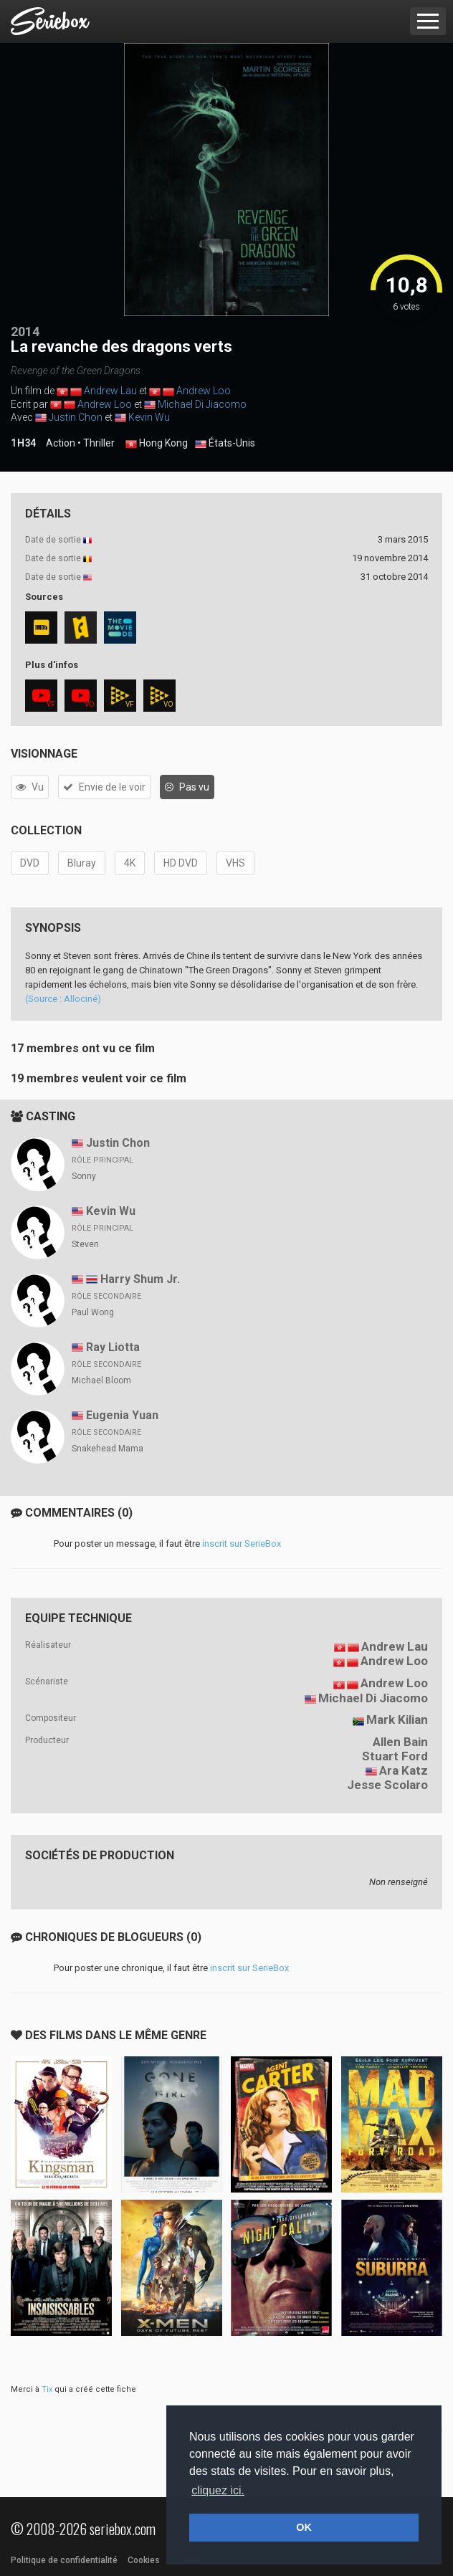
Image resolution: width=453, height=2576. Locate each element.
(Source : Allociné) (63, 998)
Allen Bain (400, 1742)
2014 (25, 331)
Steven (85, 1244)
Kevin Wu (149, 417)
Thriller (99, 443)
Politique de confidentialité (64, 2560)
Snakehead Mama (107, 1449)
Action (60, 443)
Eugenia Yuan (122, 1415)
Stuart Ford (395, 1756)
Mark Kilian (397, 1719)
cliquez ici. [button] (217, 2490)
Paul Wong (93, 1312)
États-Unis (225, 443)
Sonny (84, 1176)
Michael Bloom (101, 1380)
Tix (47, 2389)
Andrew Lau (110, 390)
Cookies (144, 2560)
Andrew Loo (203, 390)
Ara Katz (403, 1770)
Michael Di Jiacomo (202, 404)
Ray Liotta (113, 1347)
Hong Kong (156, 443)
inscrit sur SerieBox (241, 1543)
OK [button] (304, 2527)
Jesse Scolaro (387, 1785)
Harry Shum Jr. (140, 1279)
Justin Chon (75, 417)
